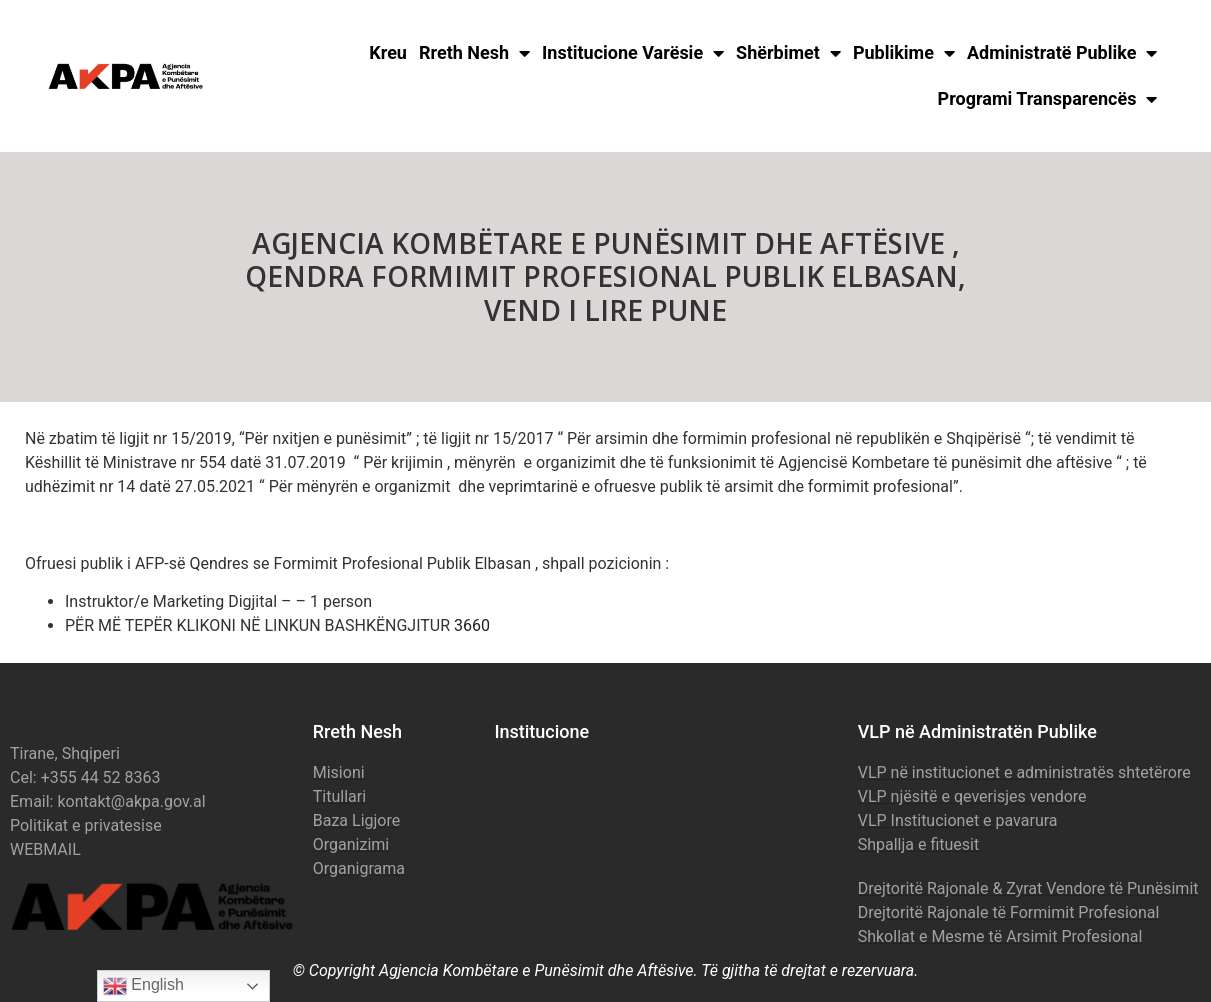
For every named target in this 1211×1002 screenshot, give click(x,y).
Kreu (388, 52)
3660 (472, 625)
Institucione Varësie (633, 53)
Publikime (904, 53)
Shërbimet (788, 53)
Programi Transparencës (1048, 99)
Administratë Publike (1062, 53)
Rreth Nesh (474, 53)
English (143, 986)
